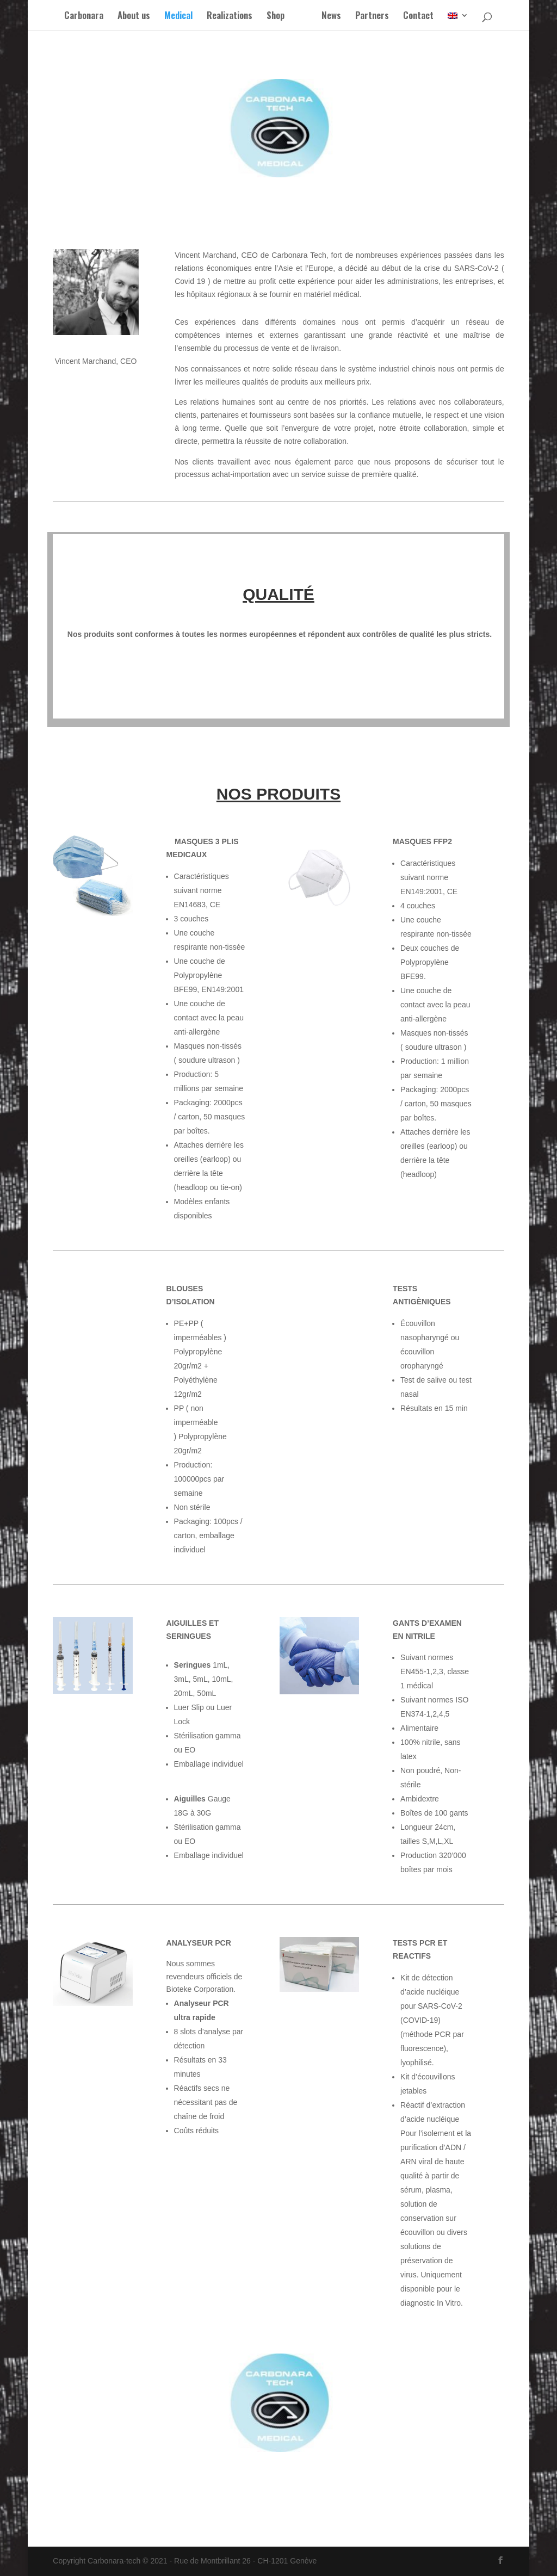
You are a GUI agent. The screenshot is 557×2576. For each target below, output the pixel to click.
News (338, 16)
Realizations (223, 16)
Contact (425, 16)
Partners (379, 16)
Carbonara (77, 16)
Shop (269, 16)
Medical (172, 16)
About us (127, 16)
